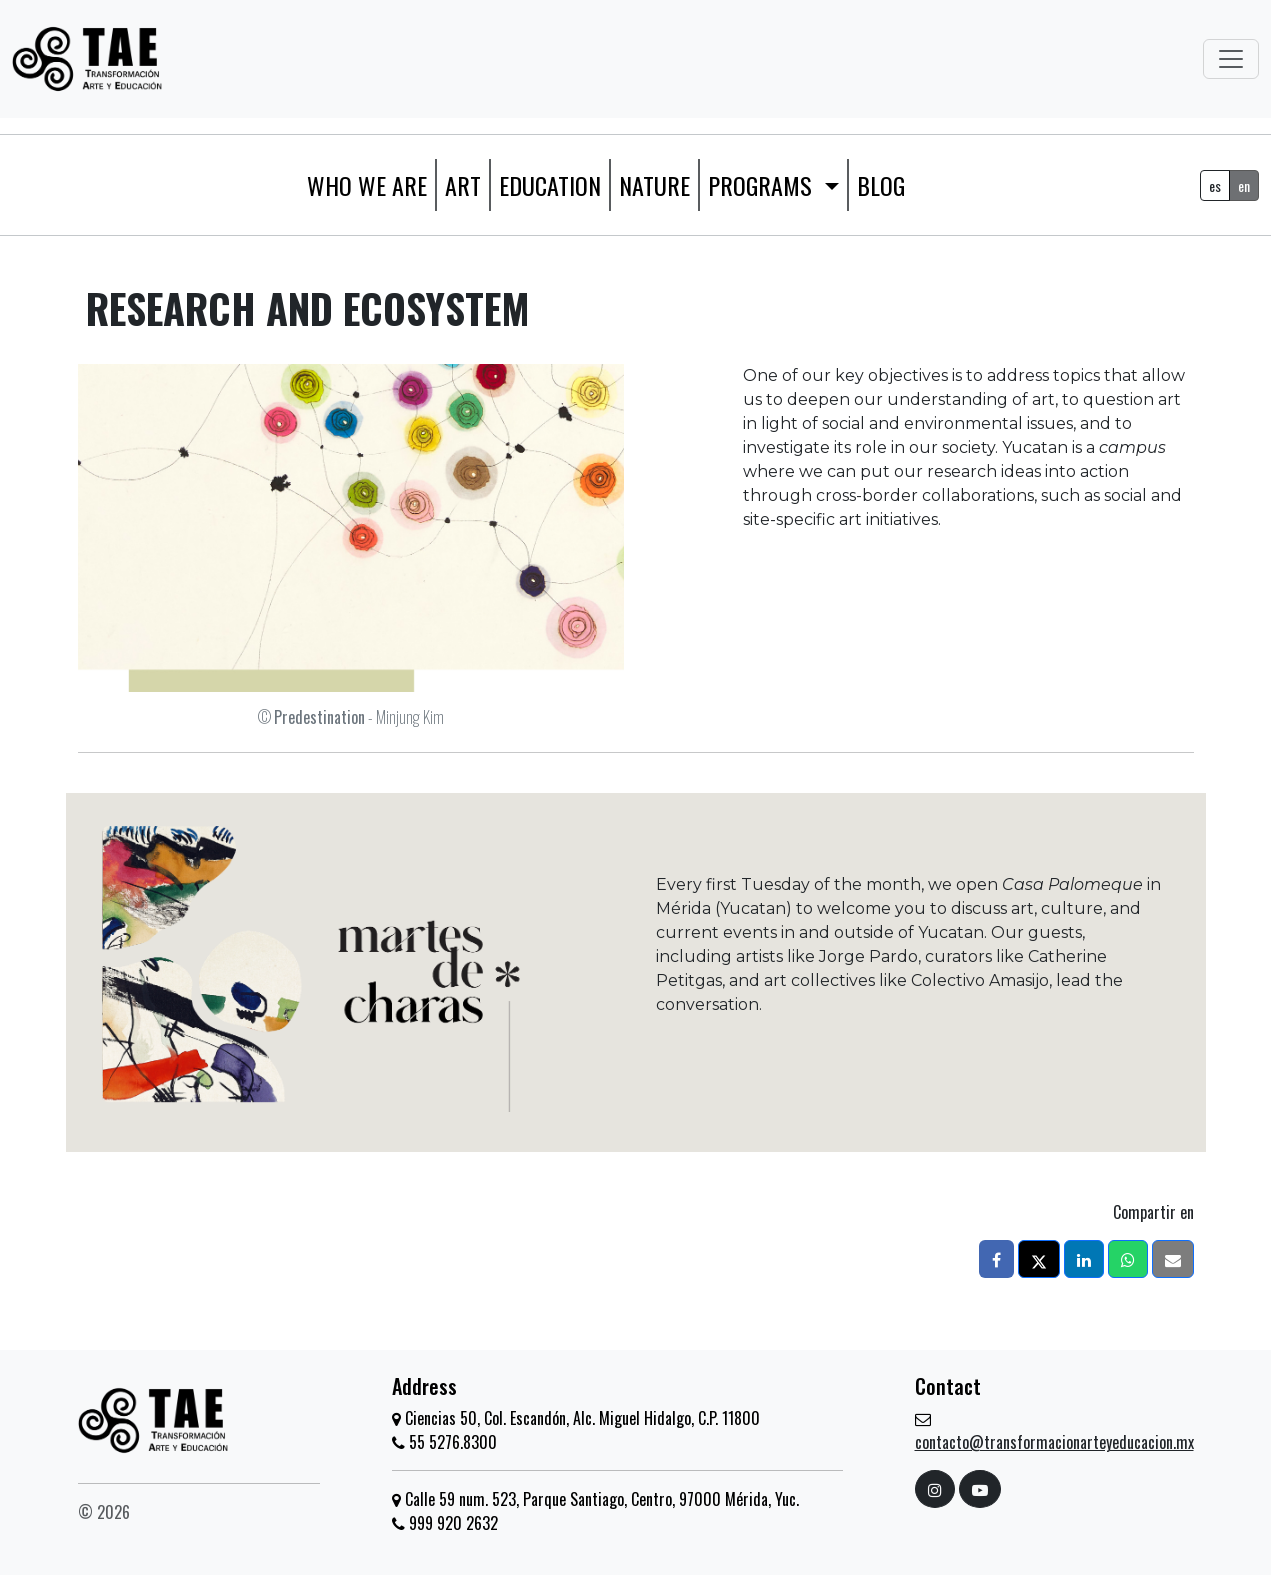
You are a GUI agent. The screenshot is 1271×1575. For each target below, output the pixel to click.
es (1215, 185)
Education (550, 185)
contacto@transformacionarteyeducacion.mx (1054, 1442)
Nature (654, 185)
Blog (881, 185)
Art (463, 185)
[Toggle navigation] (1231, 59)
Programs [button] (763, 185)
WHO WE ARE (367, 185)
